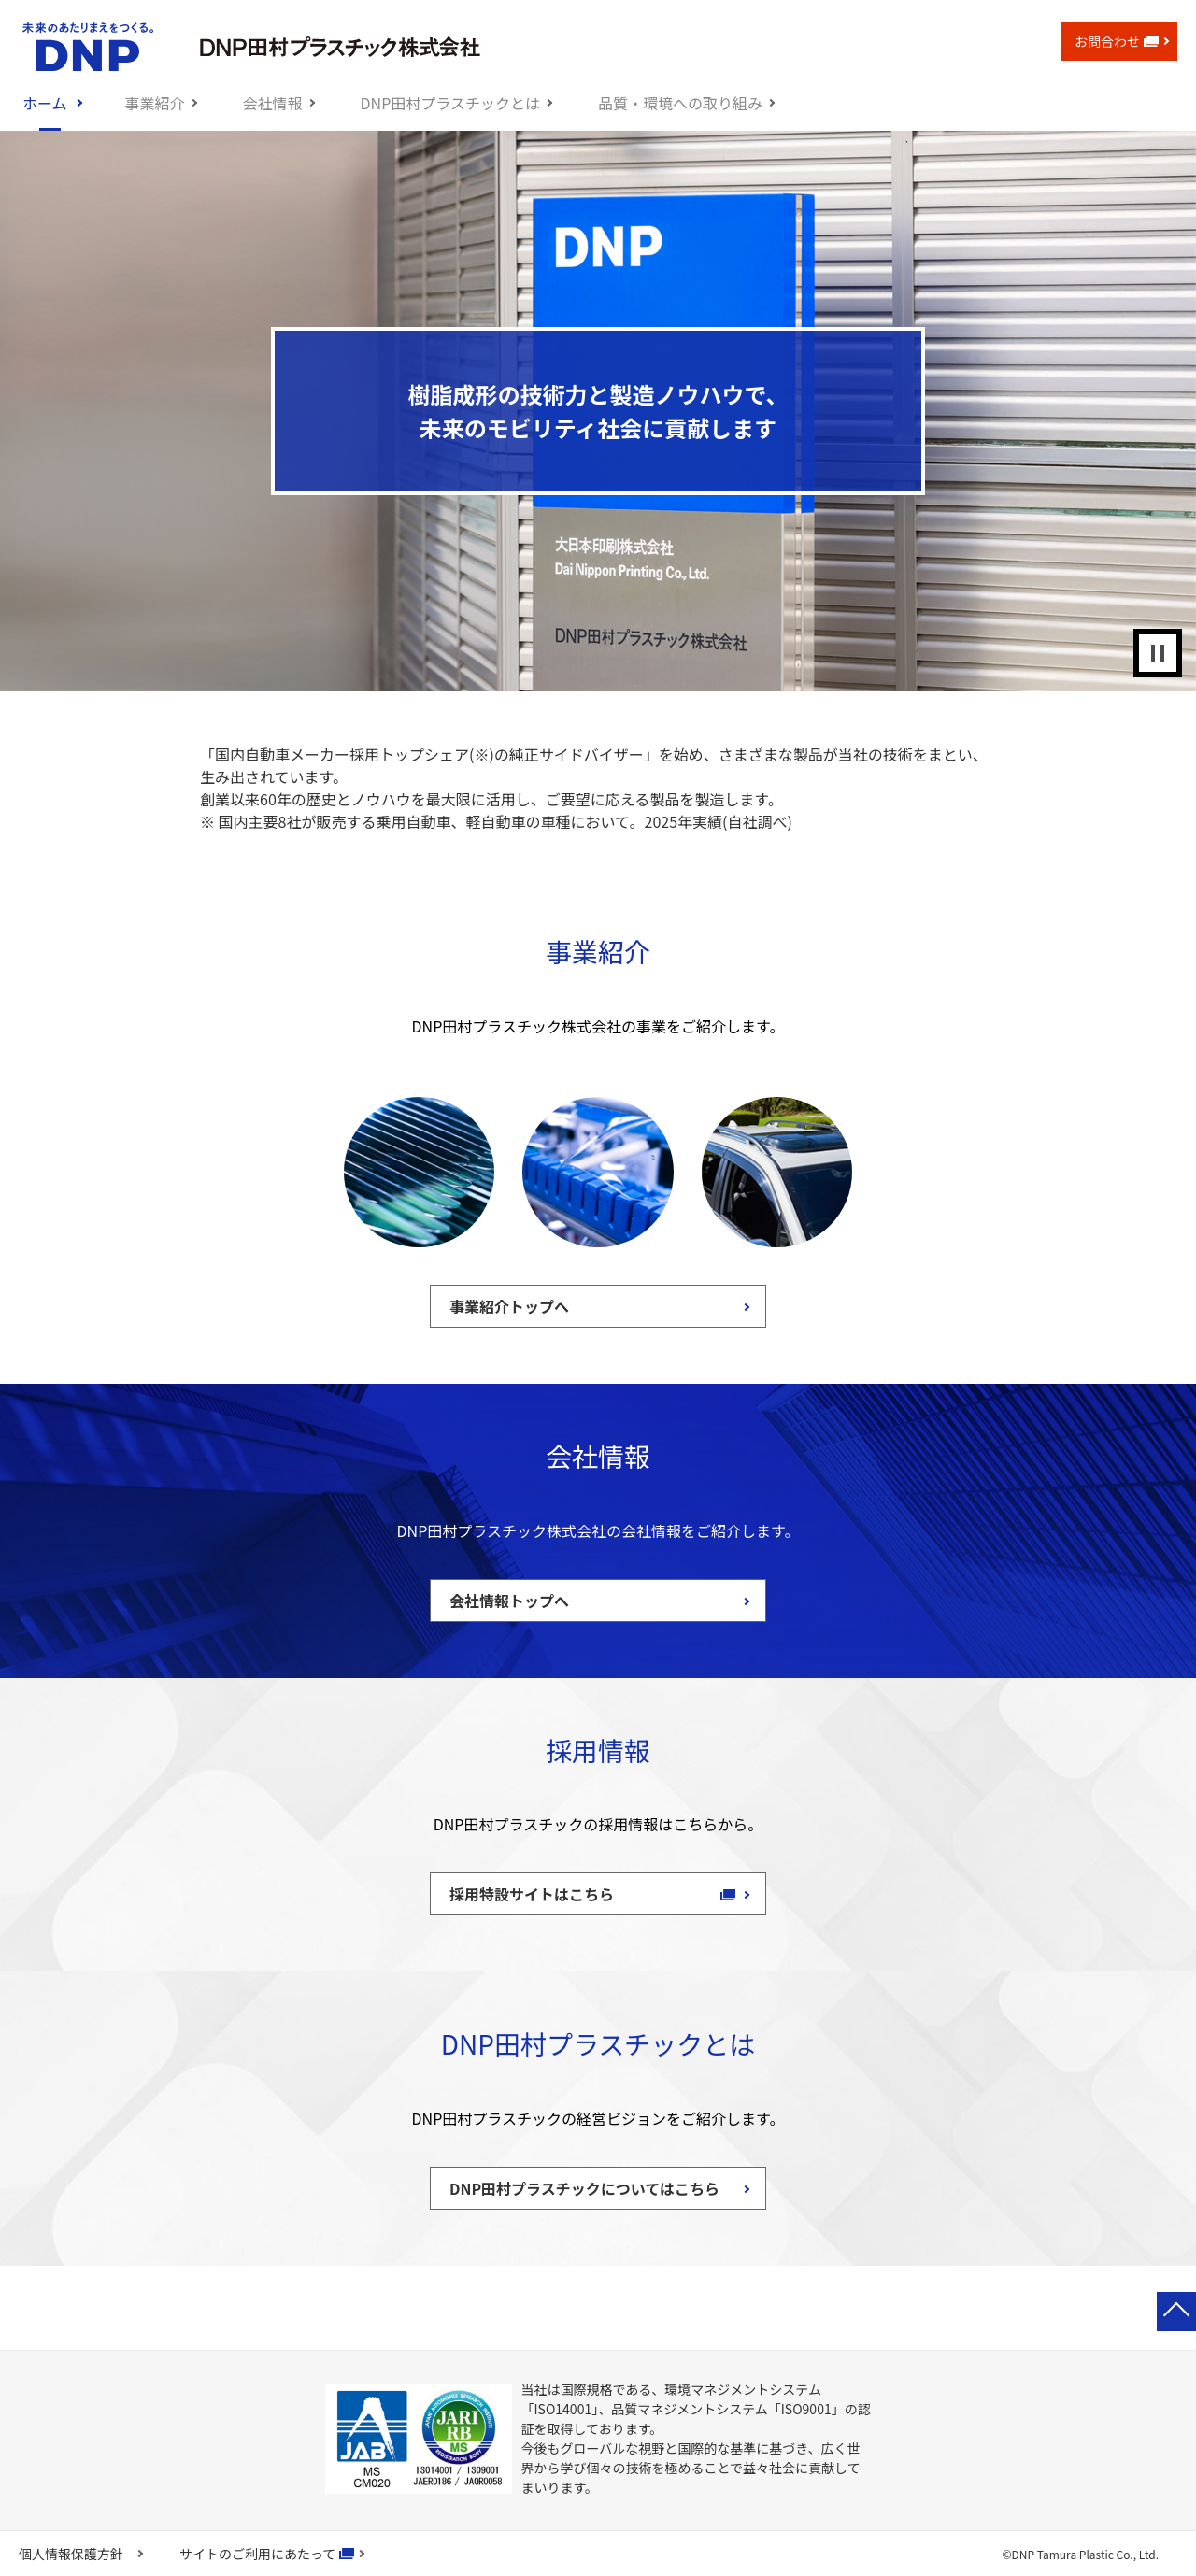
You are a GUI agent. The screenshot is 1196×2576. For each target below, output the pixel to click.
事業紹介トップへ (509, 1306)
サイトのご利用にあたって (257, 2553)
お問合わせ (1117, 41)
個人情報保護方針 (71, 2553)
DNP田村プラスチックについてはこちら (584, 2188)
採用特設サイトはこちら (541, 1894)
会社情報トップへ (509, 1600)
